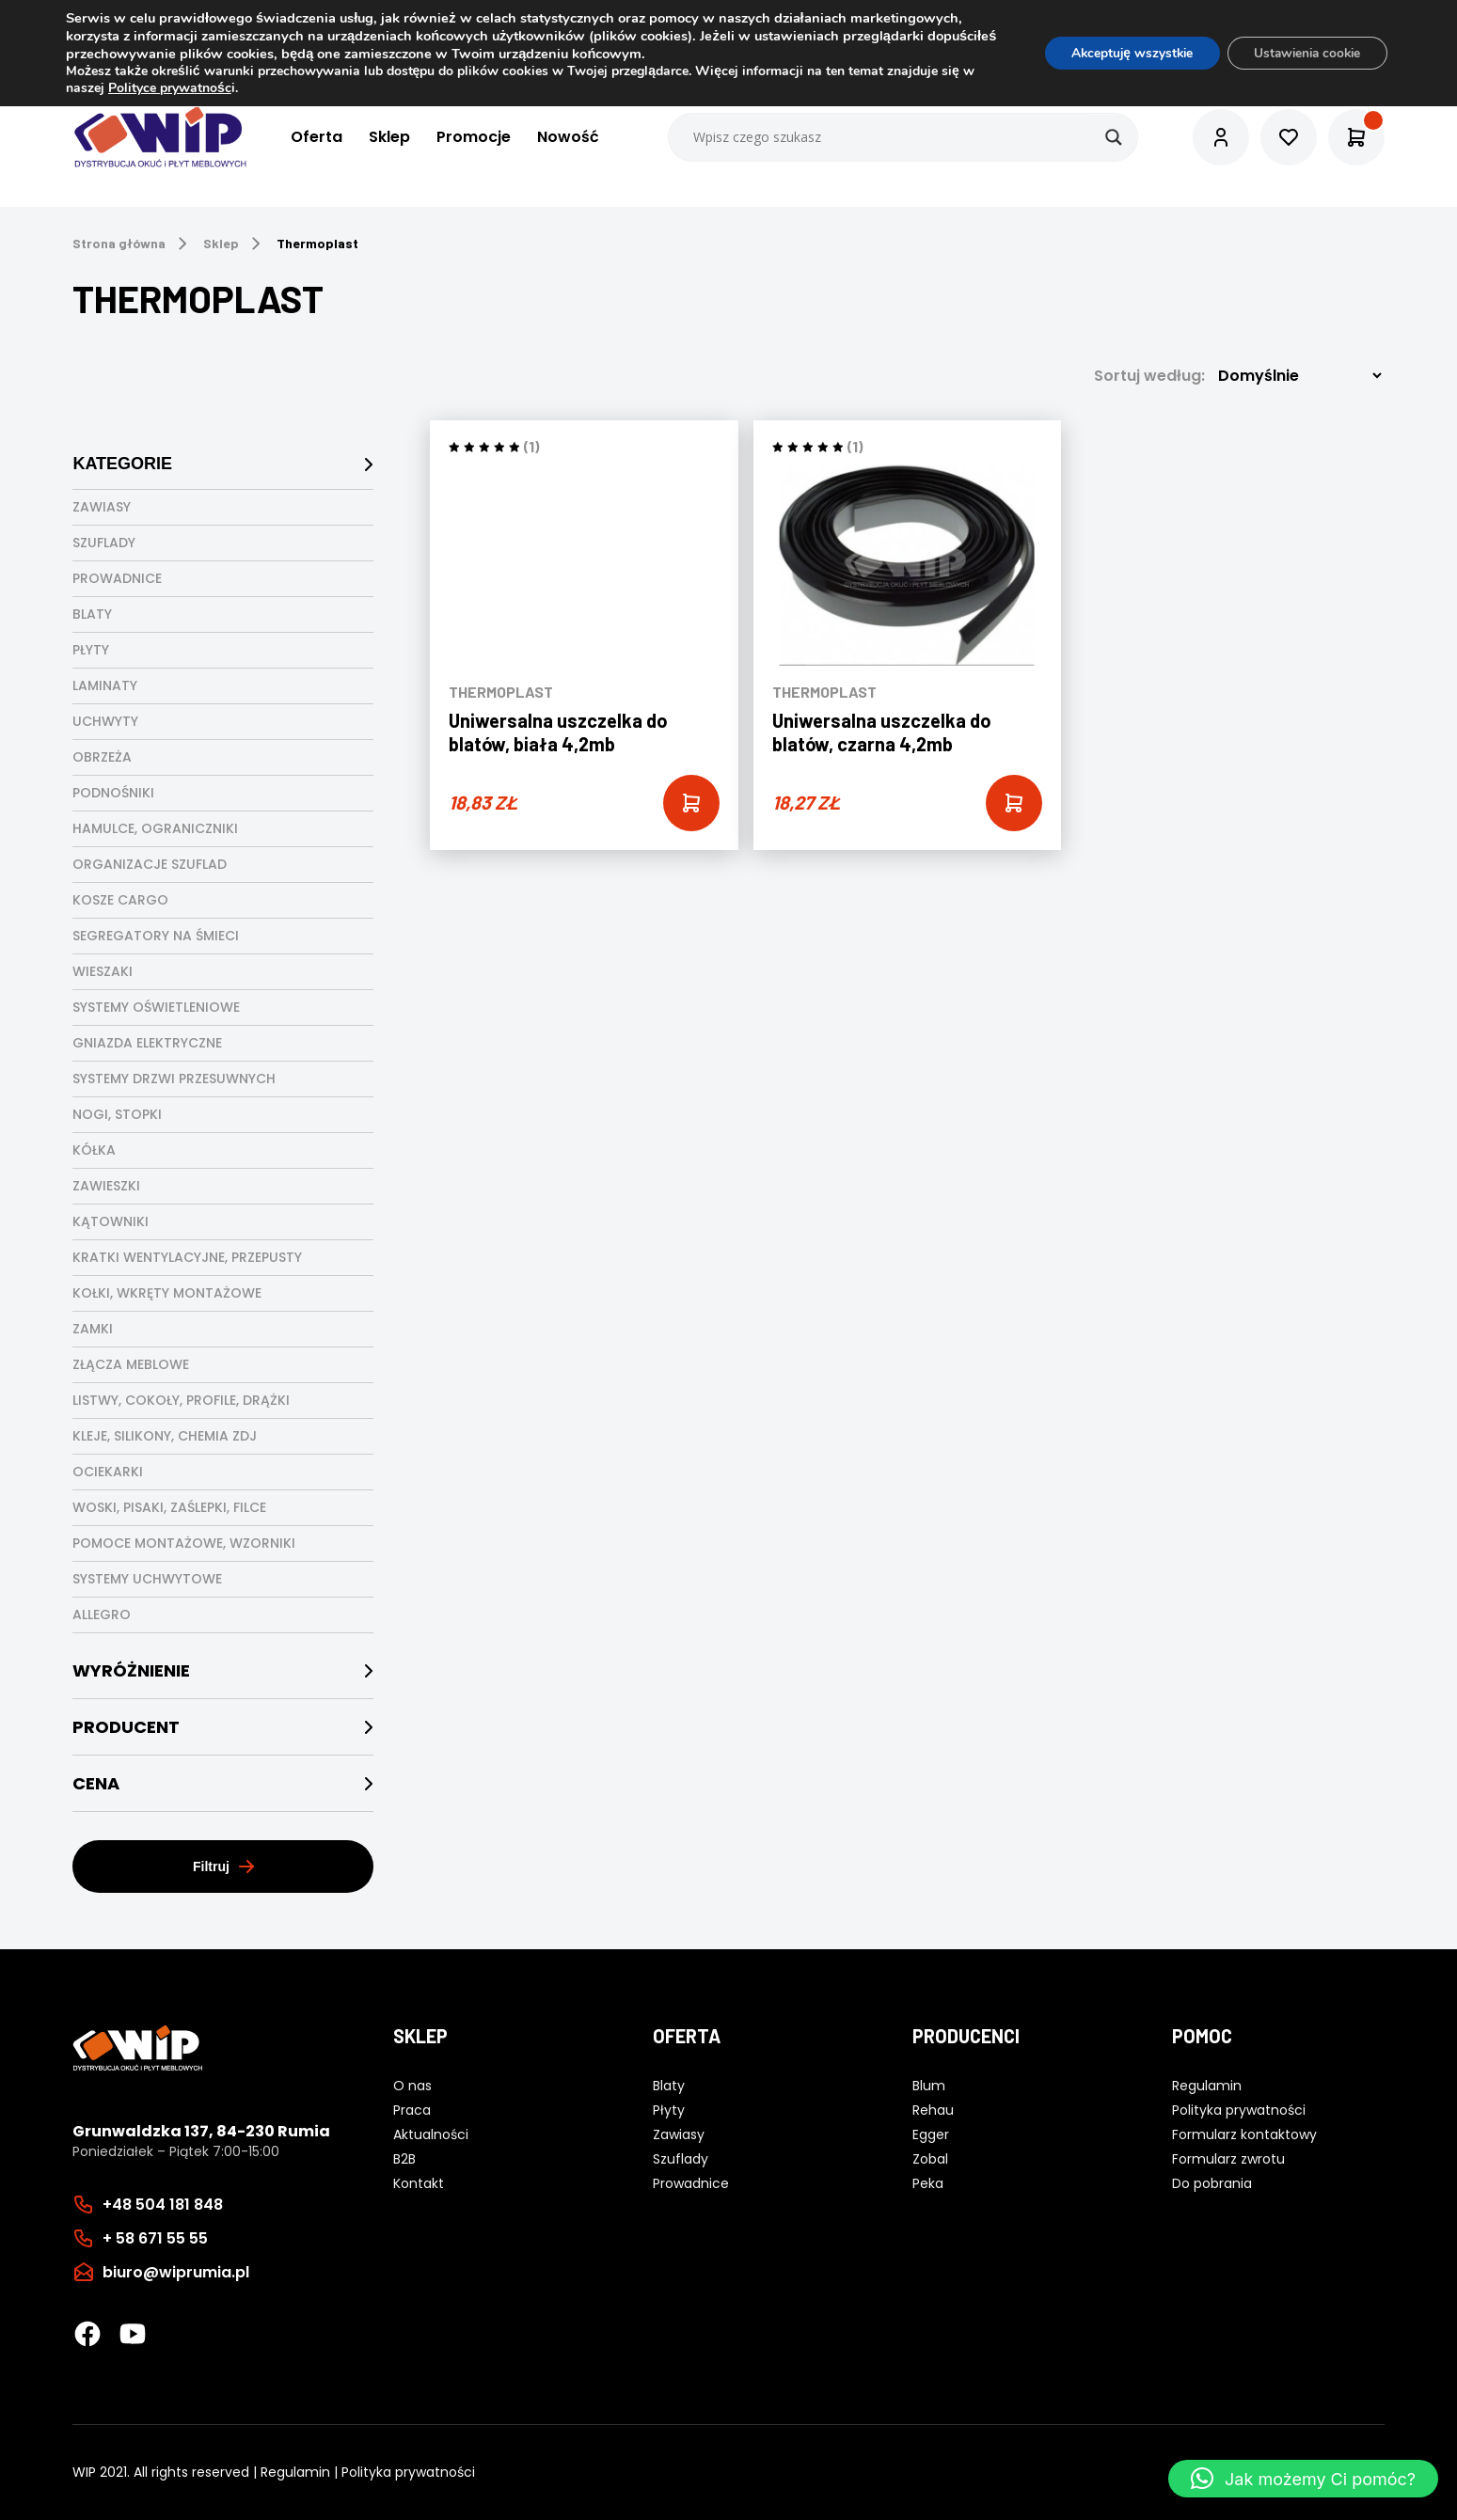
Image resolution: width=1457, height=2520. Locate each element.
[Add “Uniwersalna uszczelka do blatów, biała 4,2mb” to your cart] (691, 803)
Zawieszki (106, 1185)
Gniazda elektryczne (147, 1042)
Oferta (316, 138)
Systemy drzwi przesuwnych (174, 1078)
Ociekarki (107, 1471)
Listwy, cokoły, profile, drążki (181, 1400)
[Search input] (904, 137)
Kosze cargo (120, 899)
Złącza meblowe (130, 1364)
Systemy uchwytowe (147, 1578)
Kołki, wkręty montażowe (166, 1293)
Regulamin (295, 2472)
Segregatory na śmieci (155, 935)
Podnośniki (113, 792)
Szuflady (103, 542)
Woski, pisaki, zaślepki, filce (169, 1507)
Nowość (568, 138)
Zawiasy (101, 506)
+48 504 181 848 (163, 2204)
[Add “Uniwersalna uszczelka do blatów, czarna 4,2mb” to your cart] (1014, 803)
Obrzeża (102, 757)
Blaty (92, 614)
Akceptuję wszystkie (1120, 53)
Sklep (389, 138)
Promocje (473, 138)
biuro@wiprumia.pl (176, 2272)
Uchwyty (105, 721)
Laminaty (104, 685)
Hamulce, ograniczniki (155, 828)
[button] (1303, 2478)
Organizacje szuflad (149, 864)
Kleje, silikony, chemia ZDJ (164, 1435)
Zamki (92, 1328)
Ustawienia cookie (1303, 53)
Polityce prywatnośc (169, 88)
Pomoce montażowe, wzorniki (183, 1543)
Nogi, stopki (117, 1114)
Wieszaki (102, 971)
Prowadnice (117, 578)
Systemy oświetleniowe (156, 1007)
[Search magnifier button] (1113, 137)
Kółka (94, 1150)
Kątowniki (110, 1221)
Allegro (101, 1614)
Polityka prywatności (408, 2472)
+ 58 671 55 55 (155, 2238)
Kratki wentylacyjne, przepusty (187, 1257)
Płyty (90, 649)
